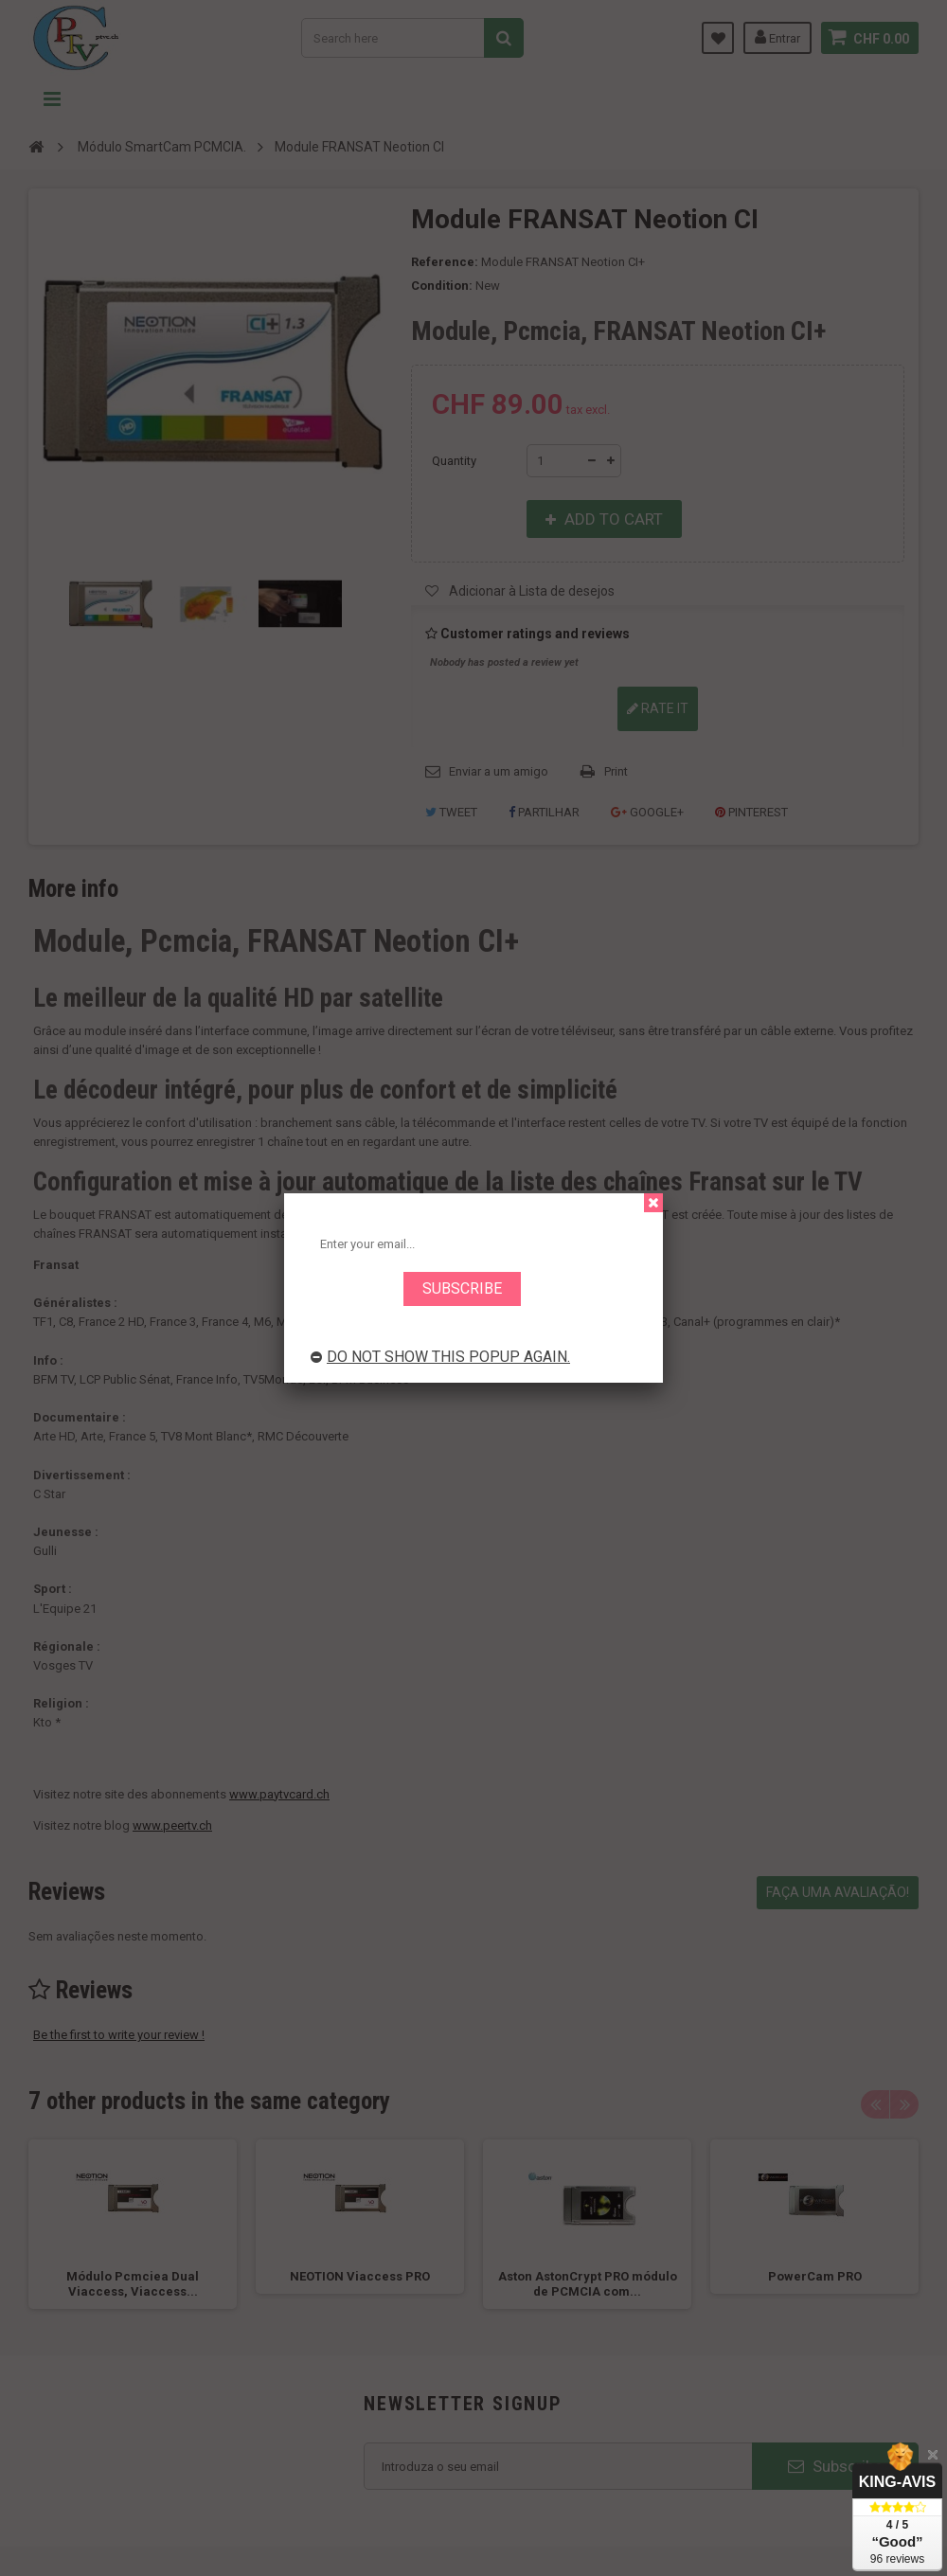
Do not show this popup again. (440, 1357)
